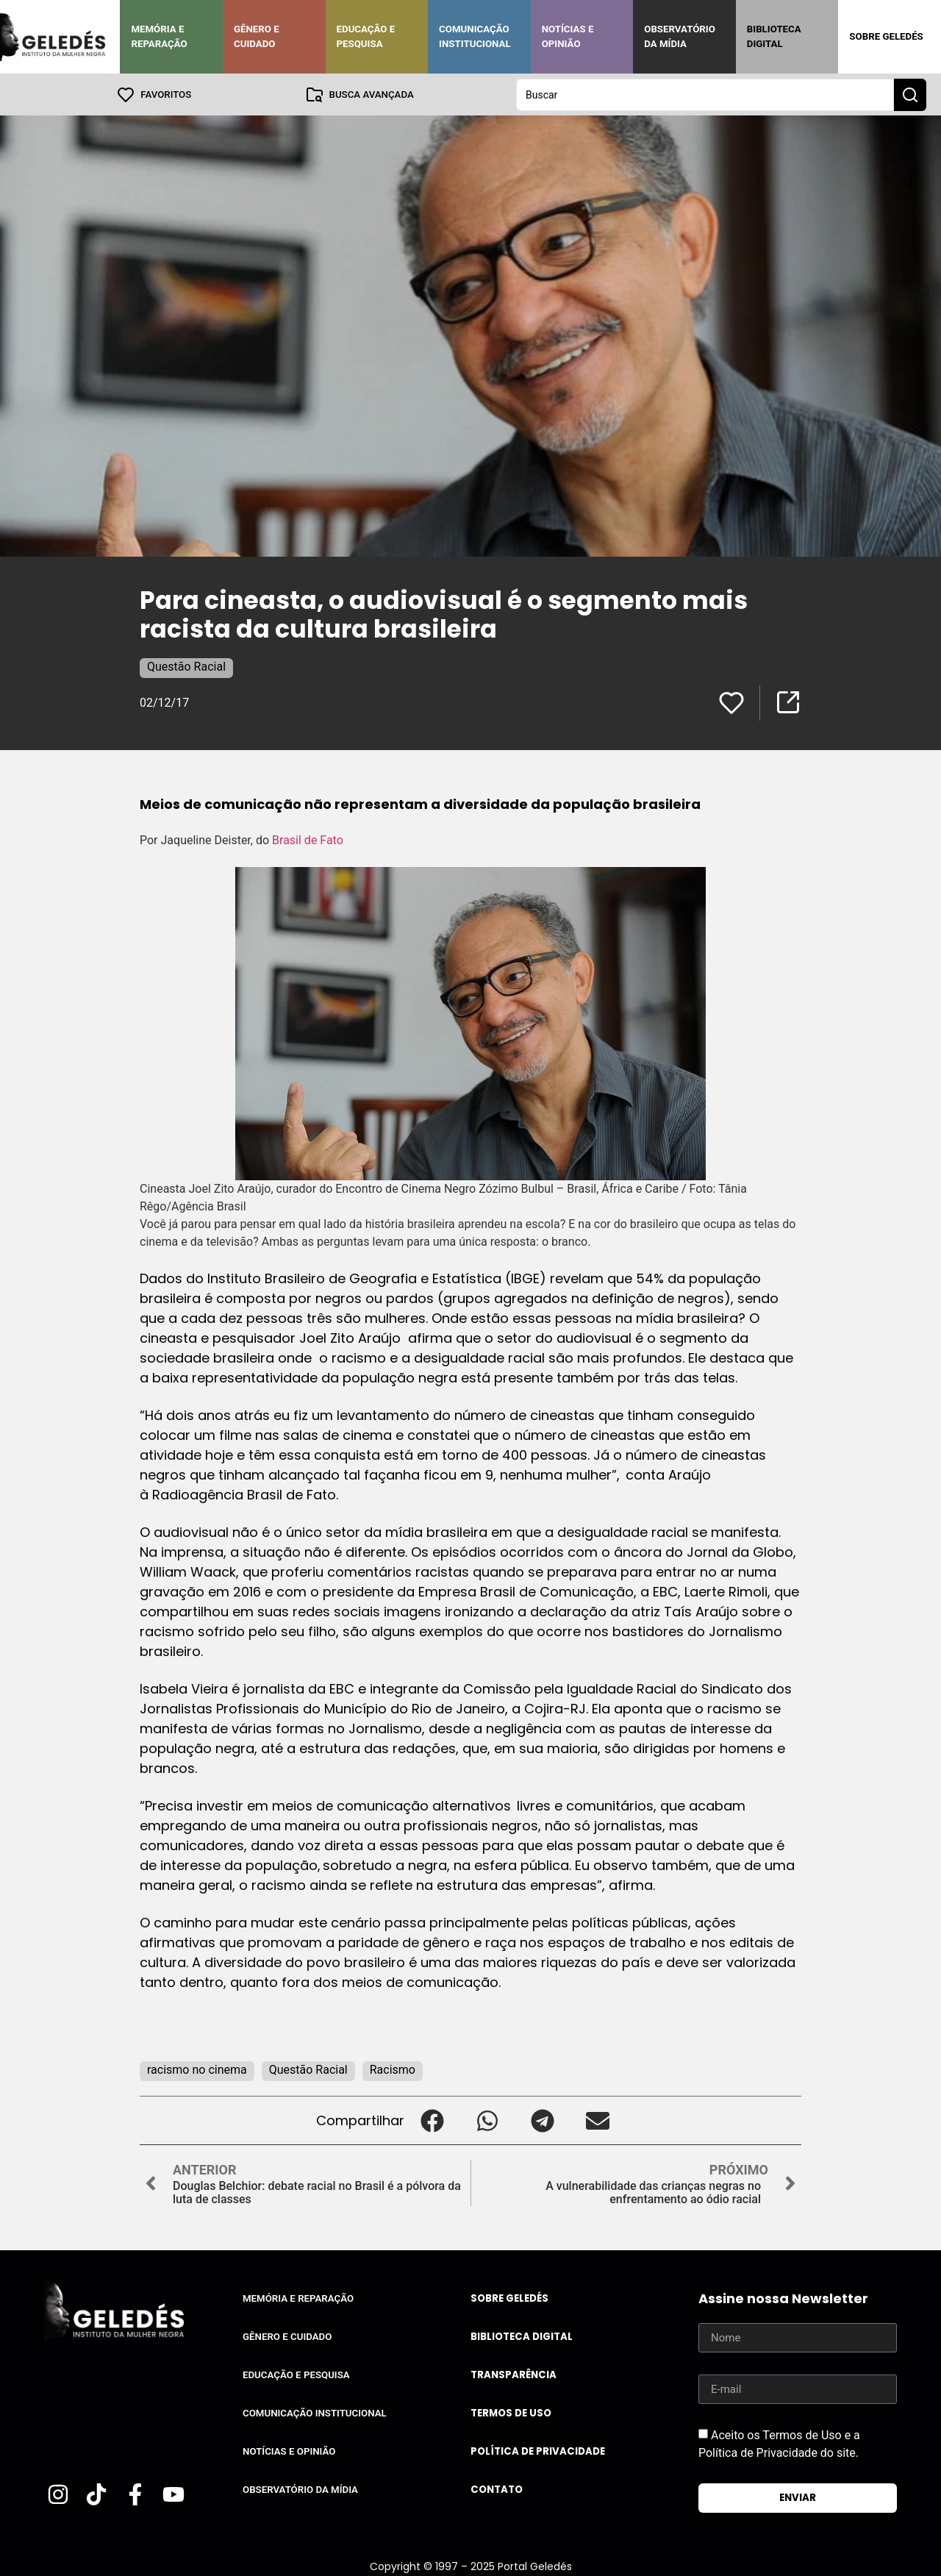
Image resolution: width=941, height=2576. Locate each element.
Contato (496, 2489)
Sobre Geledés (886, 36)
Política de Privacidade (537, 2451)
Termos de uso (510, 2412)
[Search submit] (910, 94)
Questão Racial (186, 666)
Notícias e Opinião (568, 36)
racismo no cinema (197, 2069)
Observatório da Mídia (679, 36)
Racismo (392, 2069)
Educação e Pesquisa (366, 36)
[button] (431, 2119)
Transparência (513, 2374)
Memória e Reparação (159, 36)
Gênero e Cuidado (256, 36)
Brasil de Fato (309, 839)
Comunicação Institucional (475, 36)
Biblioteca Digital (774, 36)
